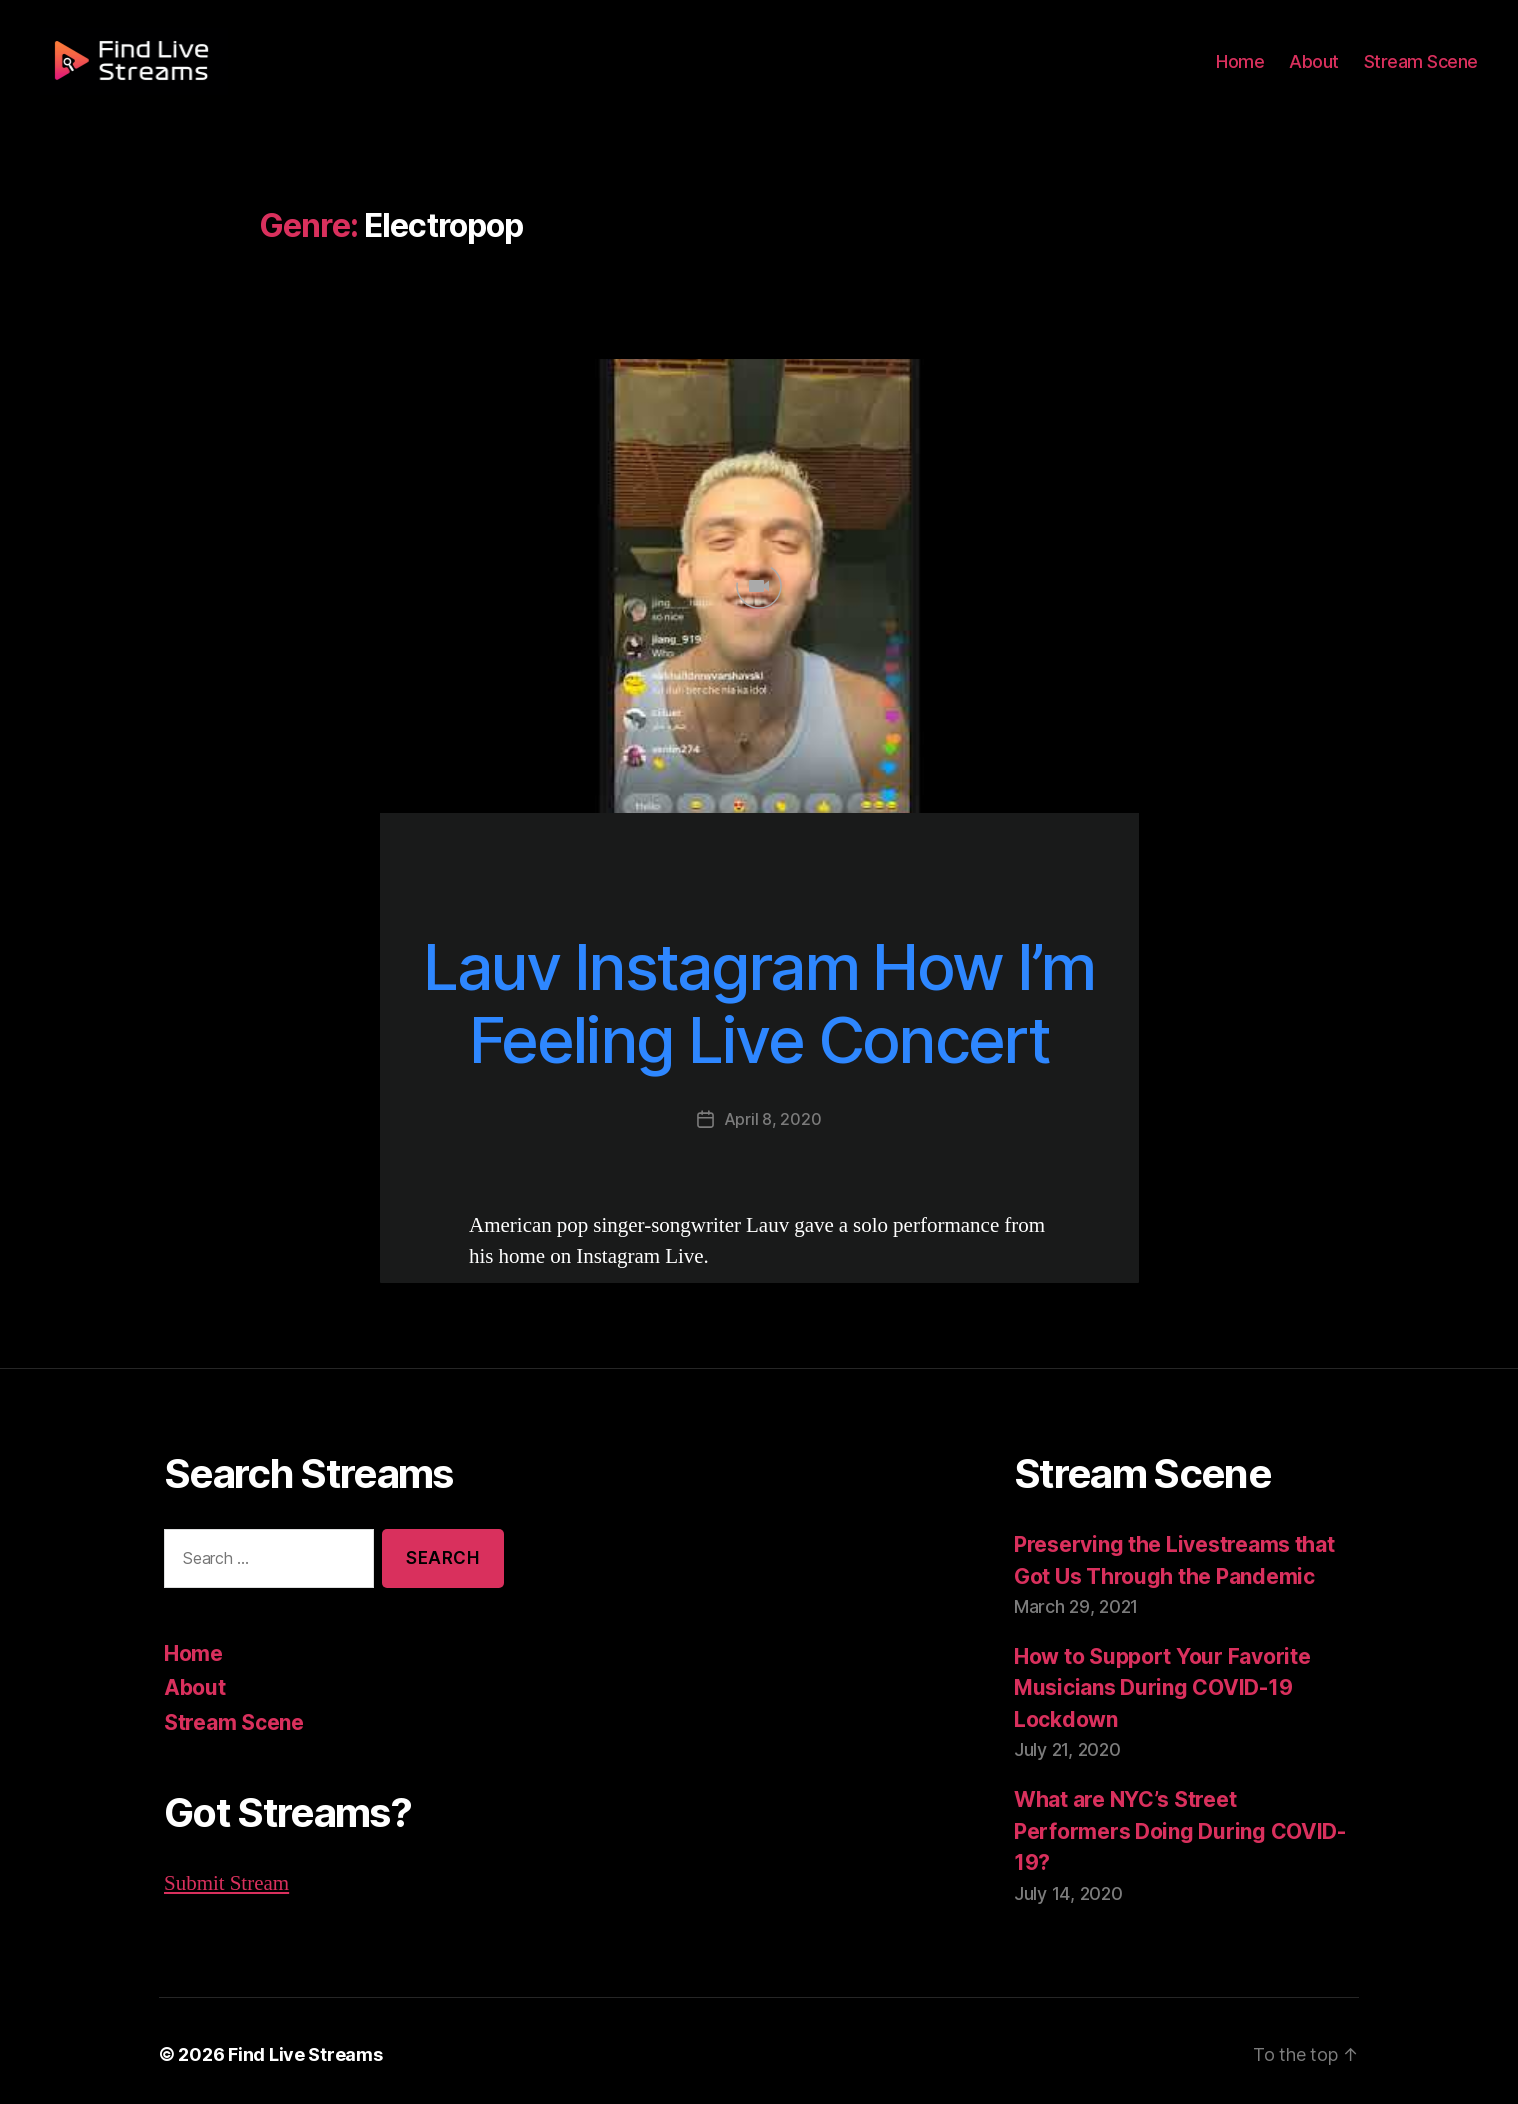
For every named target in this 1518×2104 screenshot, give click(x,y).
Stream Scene (1424, 72)
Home (1252, 72)
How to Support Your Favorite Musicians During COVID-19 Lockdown (1158, 1688)
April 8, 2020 (772, 1118)
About (1322, 72)
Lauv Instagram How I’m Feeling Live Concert (759, 1003)
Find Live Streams (295, 2047)
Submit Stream (226, 1883)
